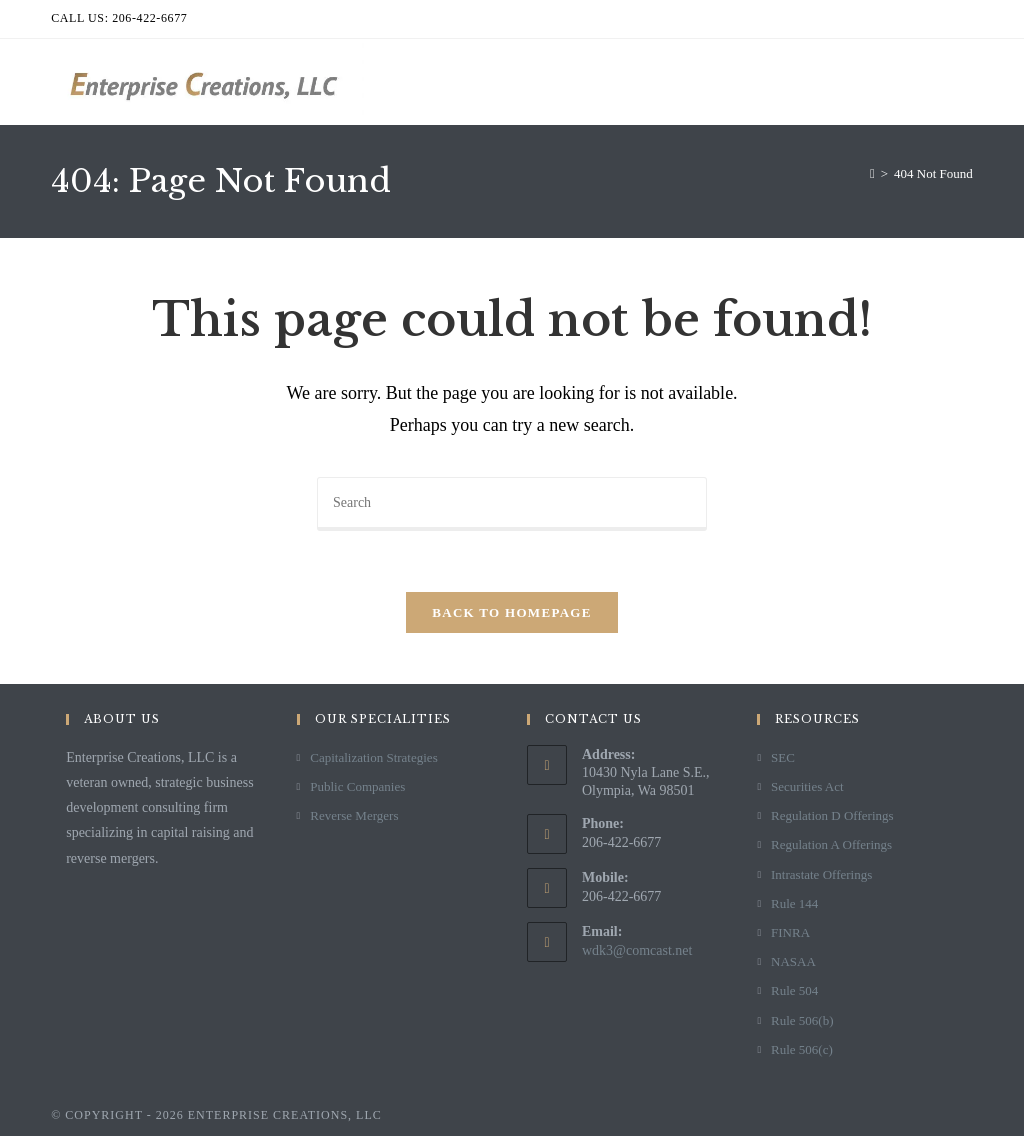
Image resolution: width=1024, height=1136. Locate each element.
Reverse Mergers (354, 815)
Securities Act (807, 786)
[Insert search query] (512, 504)
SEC (783, 757)
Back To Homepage (511, 612)
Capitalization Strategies (373, 757)
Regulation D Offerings (832, 815)
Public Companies (357, 786)
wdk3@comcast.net (637, 950)
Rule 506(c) (802, 1049)
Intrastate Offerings (821, 874)
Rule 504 (794, 990)
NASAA (793, 961)
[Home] (872, 173)
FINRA (790, 932)
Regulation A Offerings (831, 844)
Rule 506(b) (802, 1020)
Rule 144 (794, 903)
